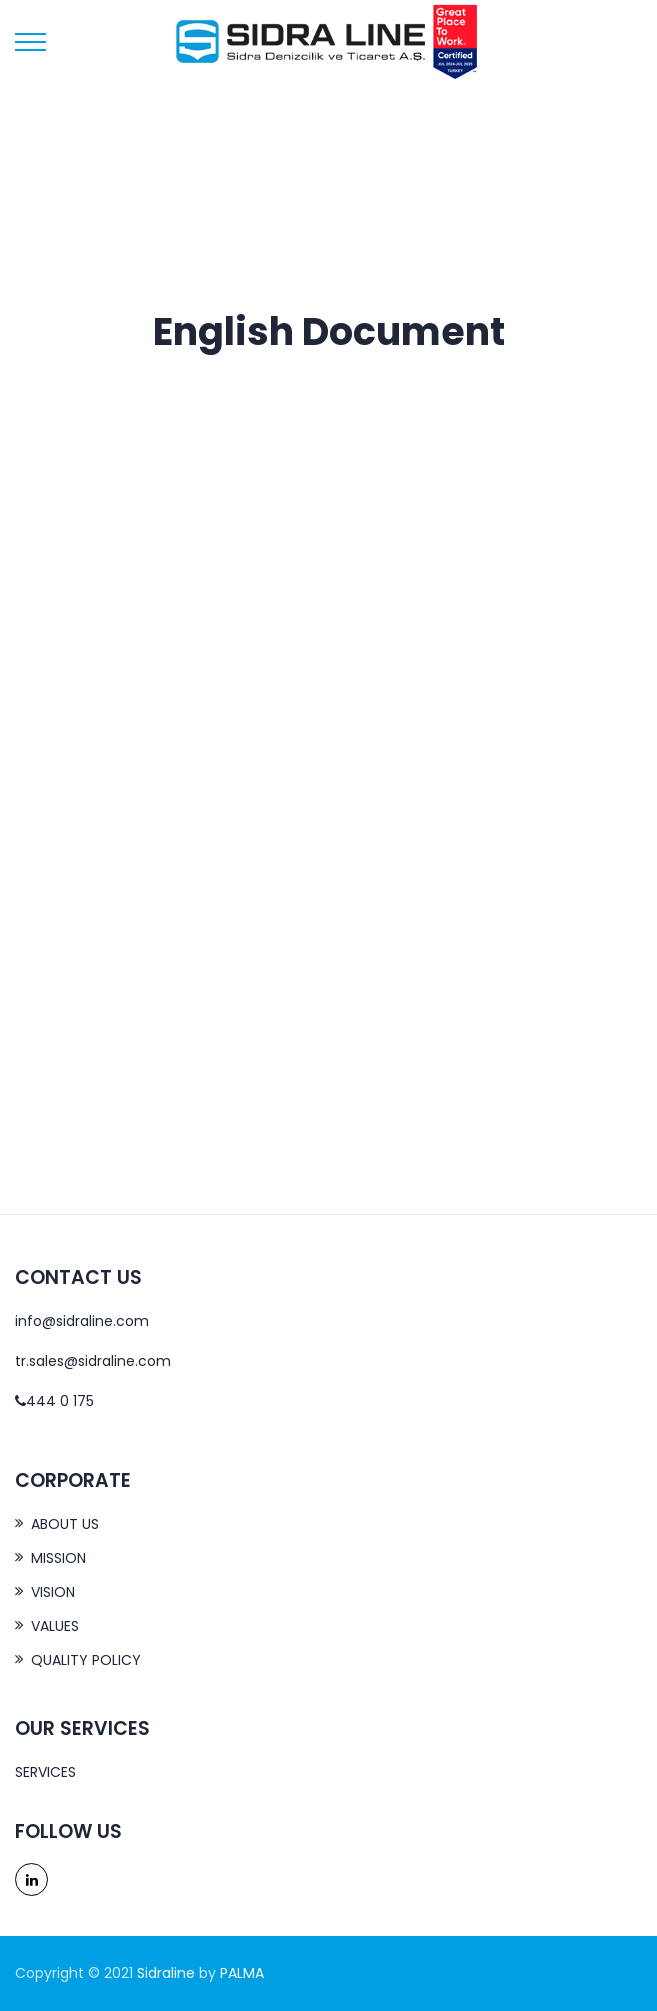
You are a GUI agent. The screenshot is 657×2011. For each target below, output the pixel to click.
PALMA (242, 1973)
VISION (53, 1592)
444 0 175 (54, 1401)
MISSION (58, 1558)
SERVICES (45, 1772)
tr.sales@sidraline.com (93, 1361)
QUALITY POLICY (86, 1660)
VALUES (55, 1626)
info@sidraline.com (82, 1321)
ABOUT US (65, 1524)
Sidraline (166, 1973)
